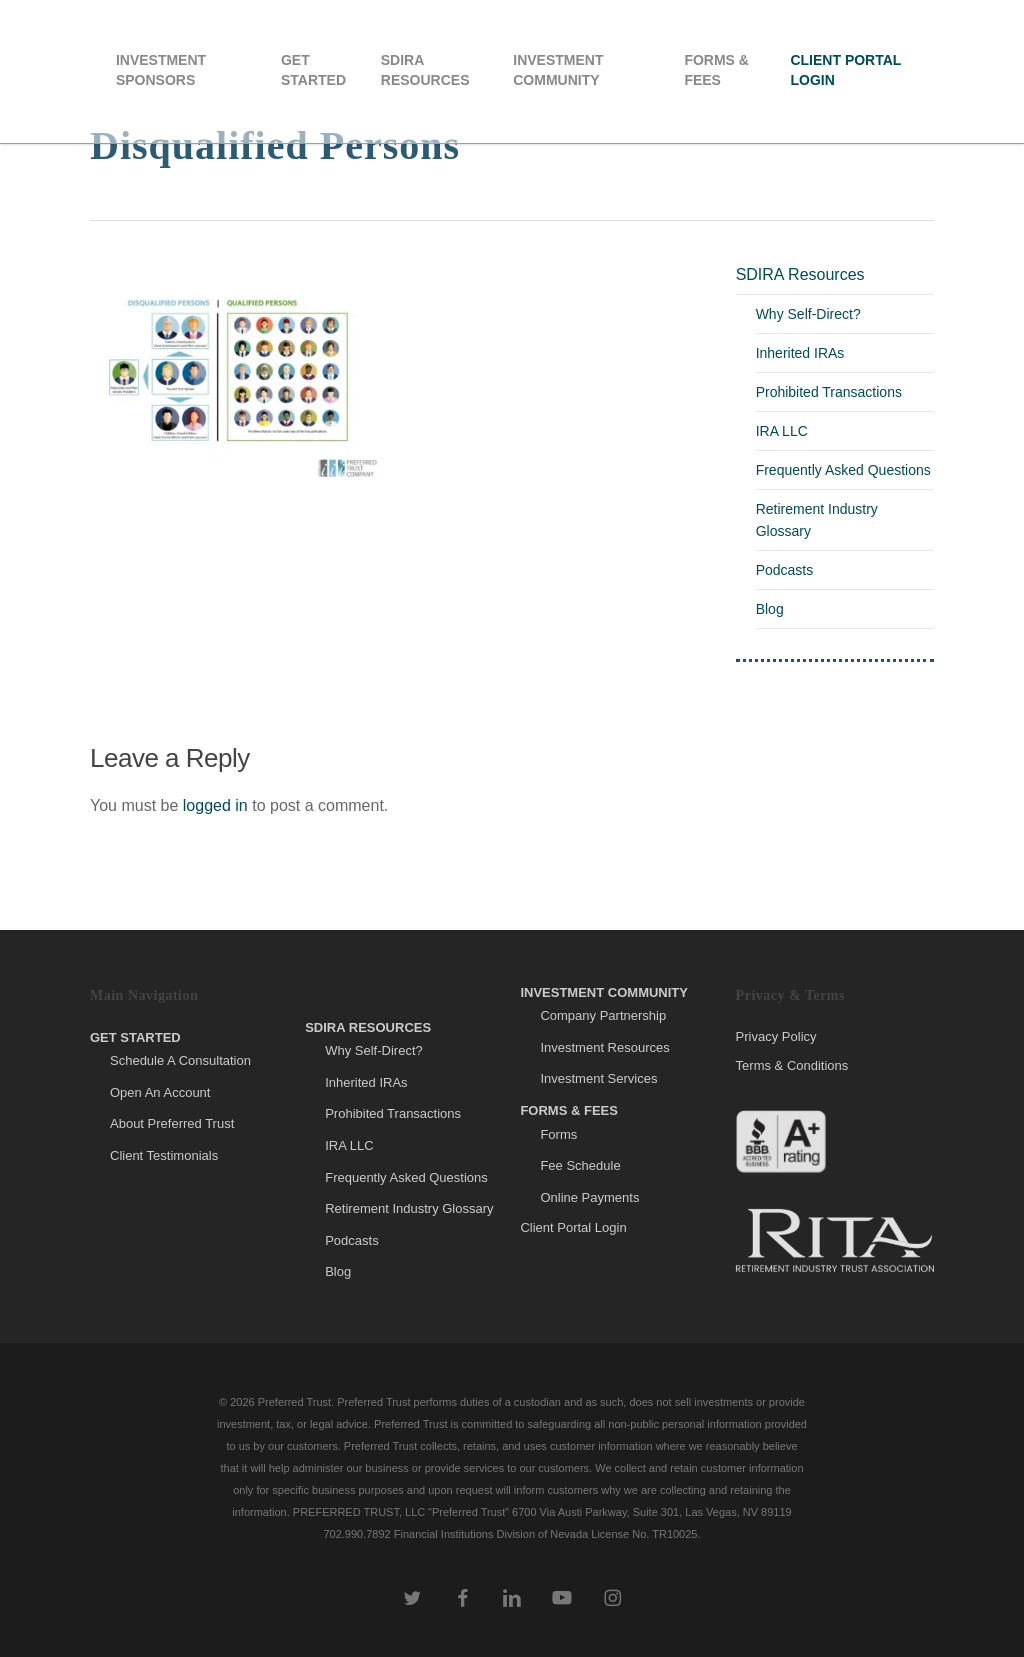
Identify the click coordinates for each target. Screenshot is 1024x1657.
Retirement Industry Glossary (817, 520)
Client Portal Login (573, 1227)
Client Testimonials (164, 1155)
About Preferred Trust (172, 1123)
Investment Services (598, 1078)
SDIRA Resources (800, 274)
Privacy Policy (776, 1037)
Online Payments (589, 1197)
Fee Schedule (580, 1165)
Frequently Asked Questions (843, 470)
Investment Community (604, 992)
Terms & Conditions (792, 1065)
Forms (558, 1134)
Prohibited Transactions (829, 392)
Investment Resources (604, 1047)
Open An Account (160, 1092)
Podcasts (785, 570)
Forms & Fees (569, 1110)
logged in (215, 805)
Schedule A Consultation (180, 1060)
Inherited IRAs (800, 353)
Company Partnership (603, 1015)
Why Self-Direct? (808, 314)
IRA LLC (782, 431)
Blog (770, 609)
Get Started (135, 1037)
